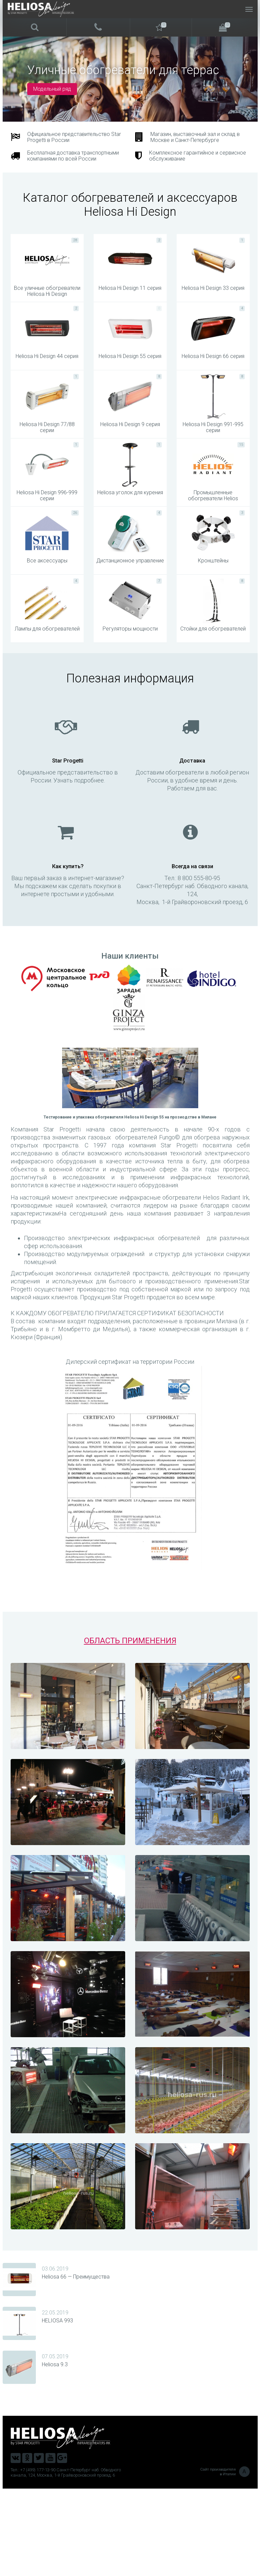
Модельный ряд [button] (52, 89)
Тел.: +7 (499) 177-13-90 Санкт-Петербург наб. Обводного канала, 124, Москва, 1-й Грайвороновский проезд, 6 (66, 2560)
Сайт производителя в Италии (225, 2559)
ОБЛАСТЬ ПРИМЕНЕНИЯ (130, 1728)
